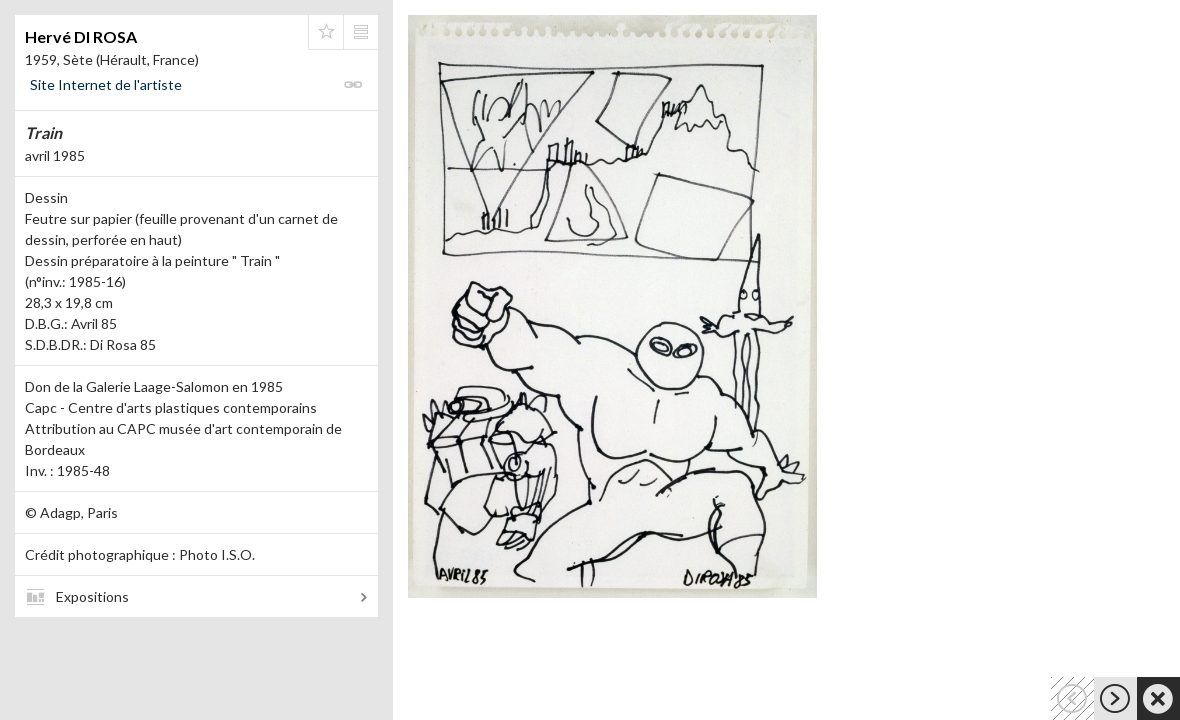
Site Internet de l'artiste (106, 84)
